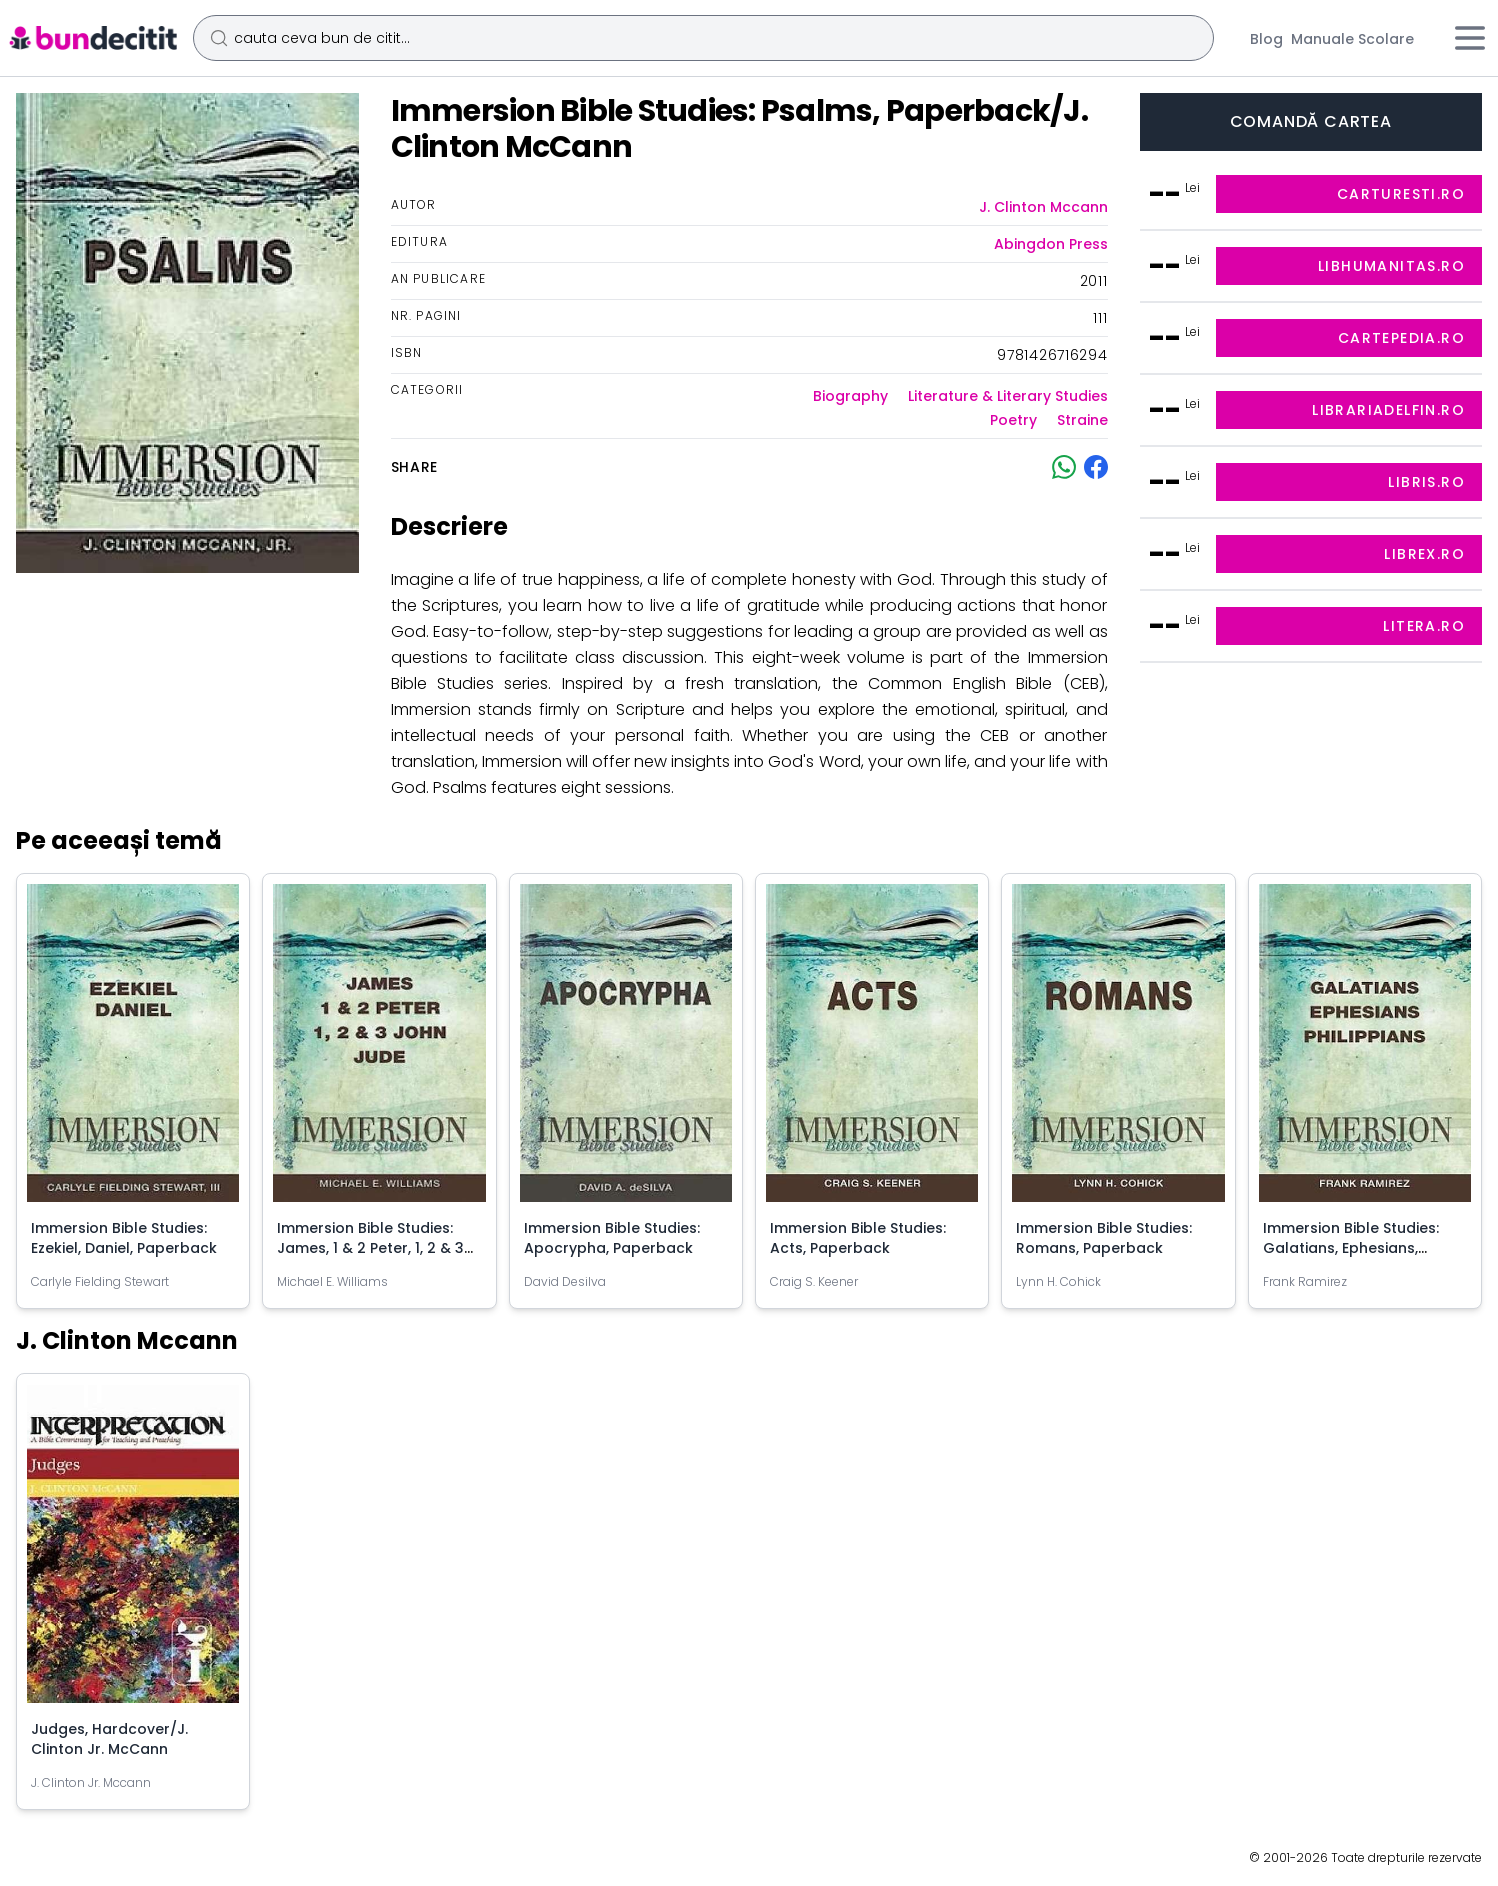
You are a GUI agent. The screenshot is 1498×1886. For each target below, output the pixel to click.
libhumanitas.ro (1391, 266)
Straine (1082, 420)
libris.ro (1426, 482)
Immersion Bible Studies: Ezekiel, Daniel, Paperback (126, 1234)
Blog (1266, 39)
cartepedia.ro (1401, 338)
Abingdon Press (1051, 244)
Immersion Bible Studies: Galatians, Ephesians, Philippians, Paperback (1353, 1244)
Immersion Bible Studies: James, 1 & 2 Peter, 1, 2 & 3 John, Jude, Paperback (372, 1244)
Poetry (1013, 420)
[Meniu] (1470, 38)
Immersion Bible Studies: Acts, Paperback (860, 1235)
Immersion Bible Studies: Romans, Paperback (1106, 1234)
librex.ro (1424, 554)
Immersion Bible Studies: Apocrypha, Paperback (614, 1234)
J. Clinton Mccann (1043, 207)
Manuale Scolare (1352, 39)
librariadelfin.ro (1388, 410)
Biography (850, 396)
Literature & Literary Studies (1008, 396)
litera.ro (1424, 626)
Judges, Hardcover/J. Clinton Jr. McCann (111, 1733)
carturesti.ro (1401, 194)
